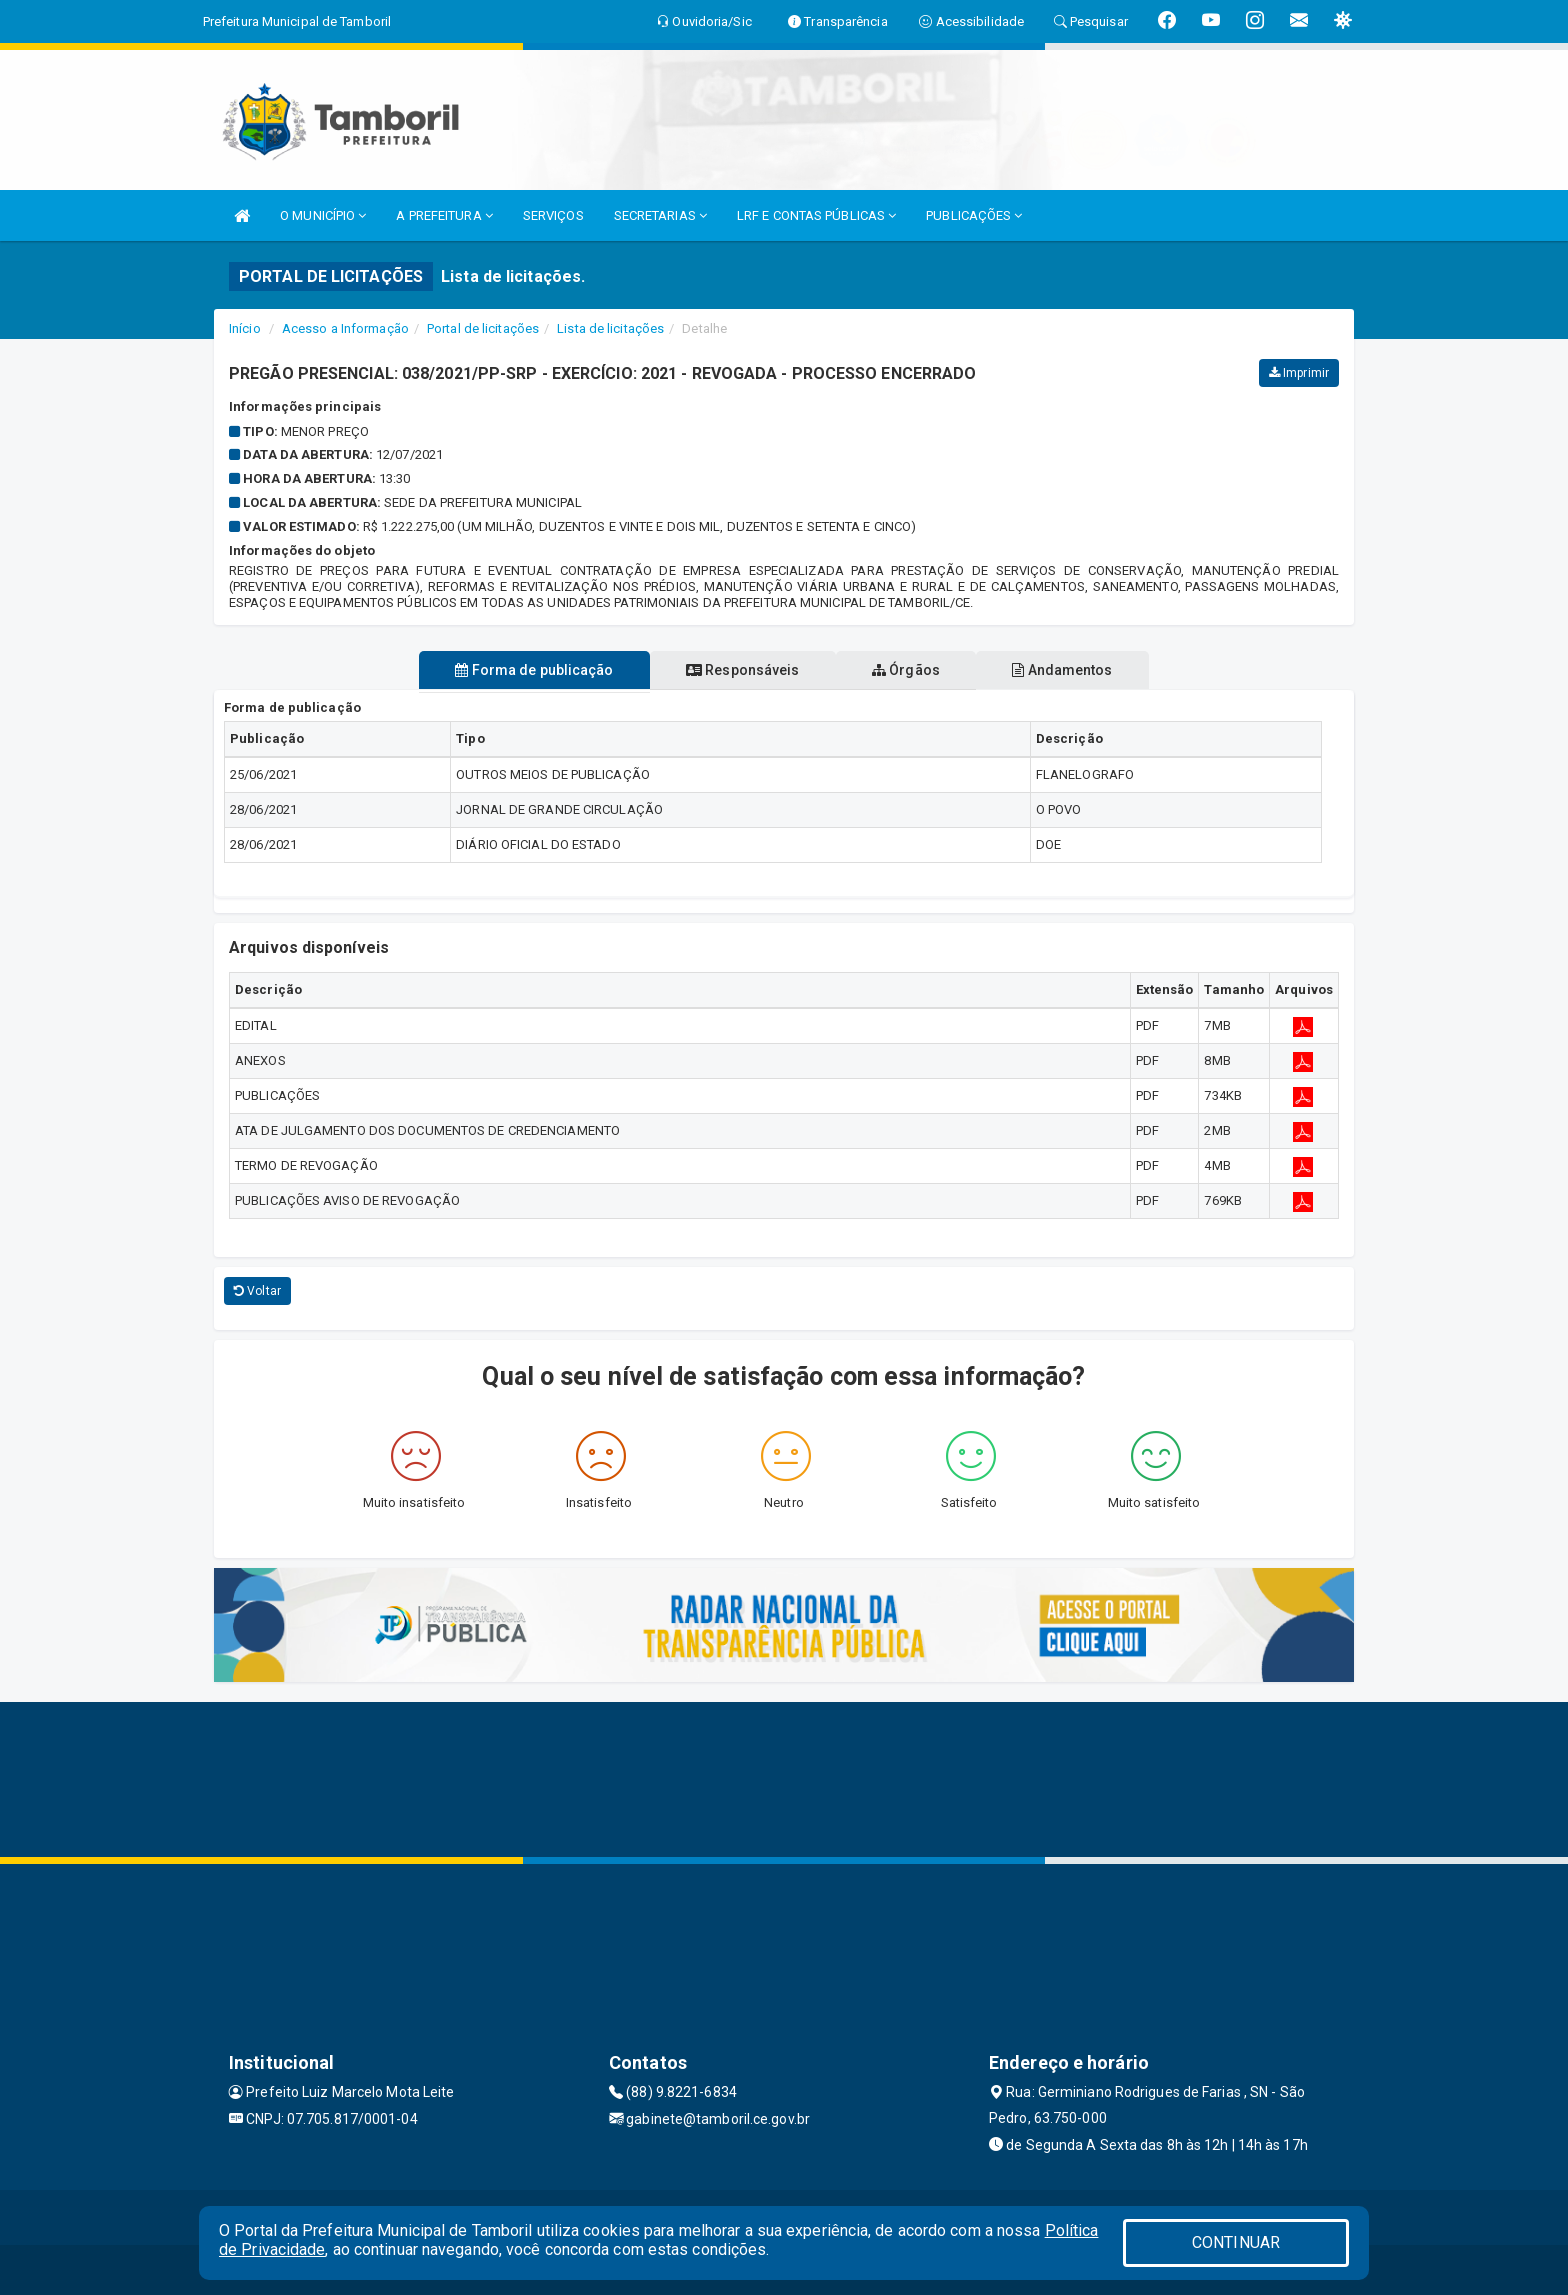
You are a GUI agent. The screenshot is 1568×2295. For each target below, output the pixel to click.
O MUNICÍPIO (323, 215)
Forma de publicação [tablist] (517, 670)
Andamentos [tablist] (1080, 670)
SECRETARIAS (660, 215)
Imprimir (1299, 373)
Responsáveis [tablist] (736, 670)
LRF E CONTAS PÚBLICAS (816, 215)
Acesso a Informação (345, 328)
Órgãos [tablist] (912, 670)
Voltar (257, 1291)
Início (245, 328)
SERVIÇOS (553, 215)
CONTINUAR (1236, 2242)
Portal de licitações (483, 328)
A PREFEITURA (444, 215)
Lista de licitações (610, 328)
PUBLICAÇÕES (974, 215)
